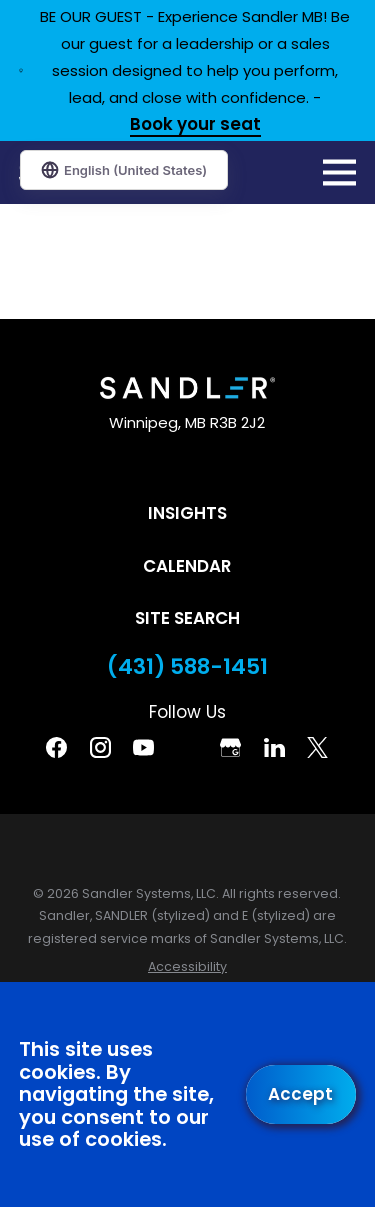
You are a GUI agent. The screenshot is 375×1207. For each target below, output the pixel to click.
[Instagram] (100, 747)
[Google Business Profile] (230, 747)
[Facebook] (56, 747)
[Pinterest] (187, 747)
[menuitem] (187, 967)
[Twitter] (317, 747)
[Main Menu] (339, 172)
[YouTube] (143, 747)
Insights (187, 513)
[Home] (187, 388)
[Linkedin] (274, 747)
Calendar (187, 566)
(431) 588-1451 (187, 667)
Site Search (187, 618)
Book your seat (195, 125)
